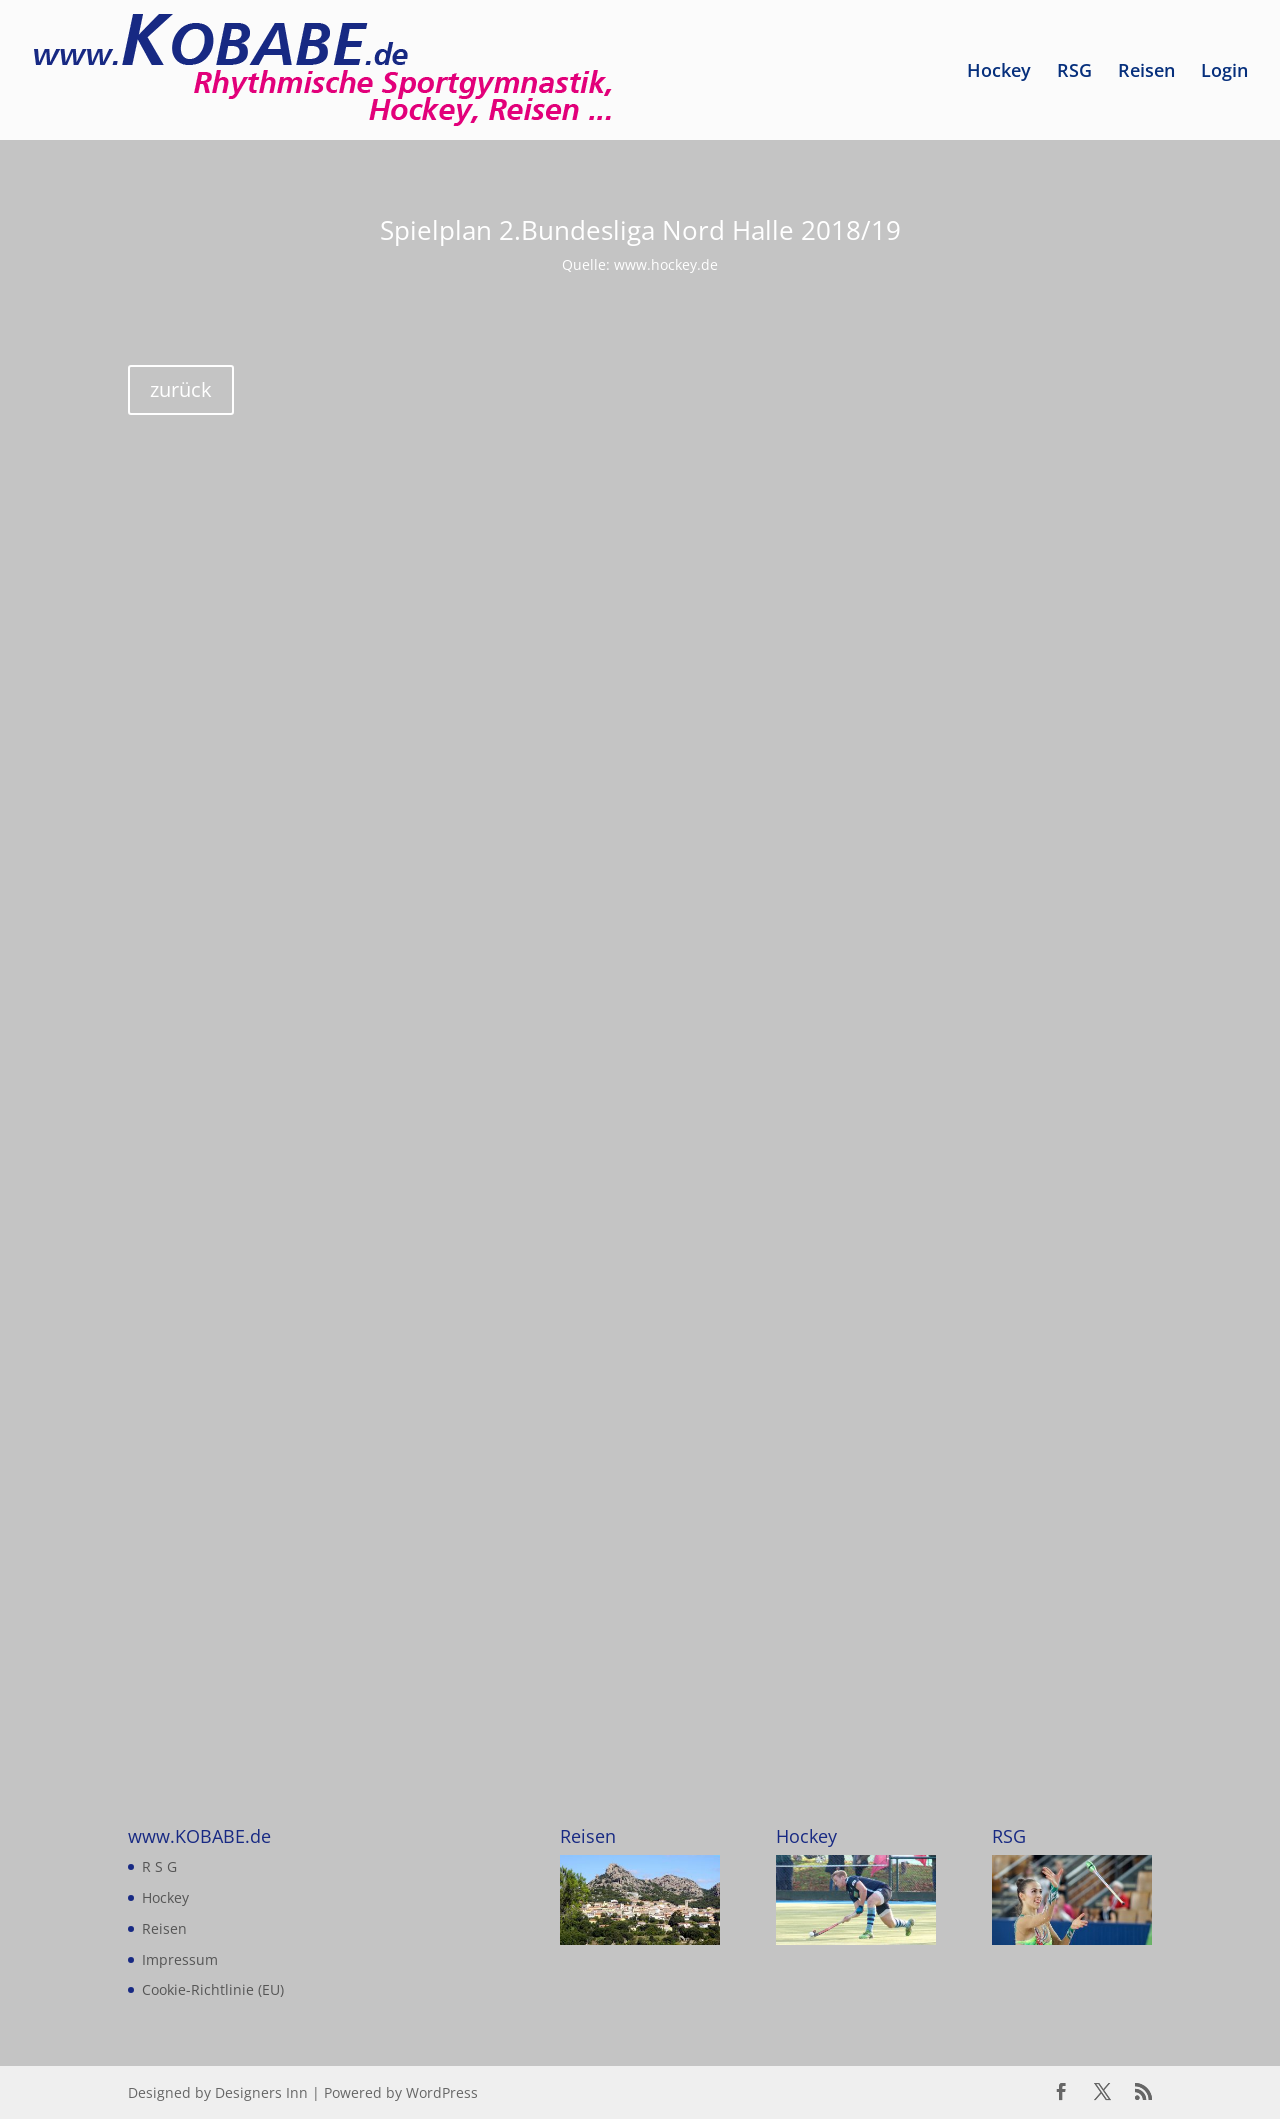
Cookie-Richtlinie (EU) (213, 1989)
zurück (181, 389)
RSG (1074, 72)
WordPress (442, 2092)
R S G (159, 1866)
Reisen (1146, 72)
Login (1224, 72)
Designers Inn (261, 2092)
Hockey (999, 72)
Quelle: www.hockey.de (640, 264)
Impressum (180, 1959)
